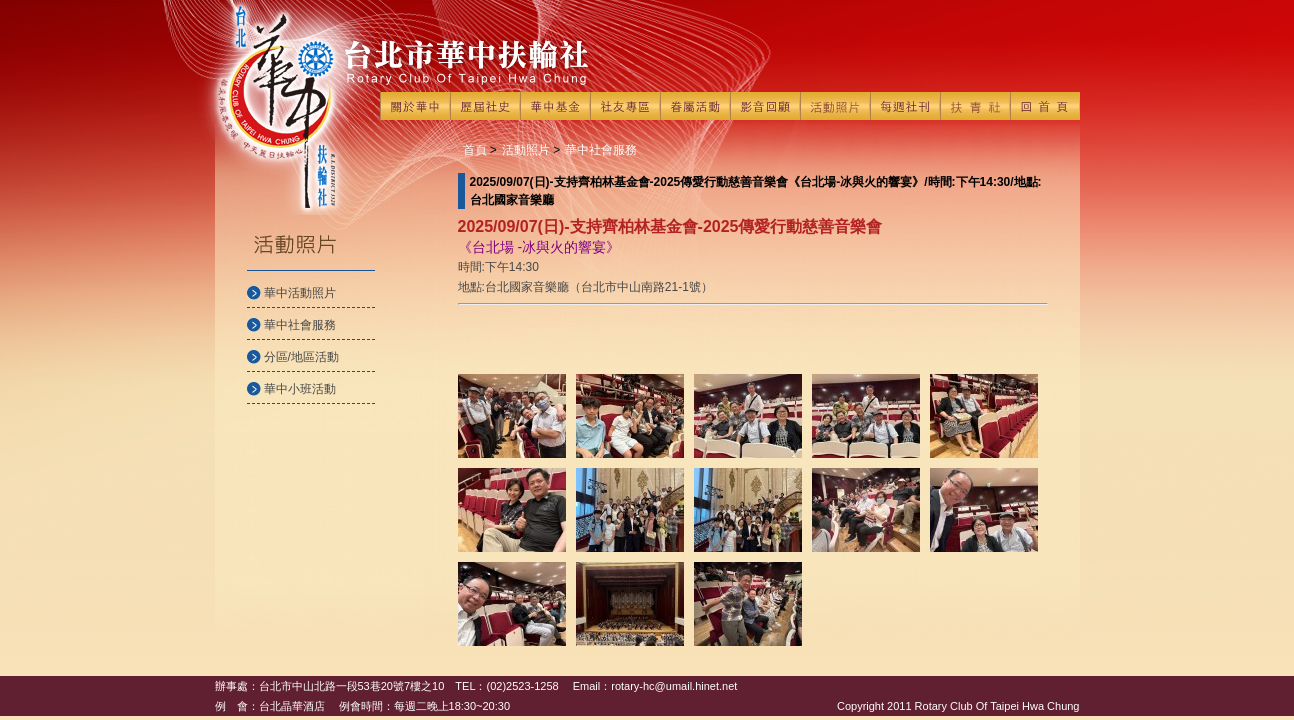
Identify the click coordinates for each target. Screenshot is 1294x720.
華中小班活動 (300, 389)
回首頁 (1045, 106)
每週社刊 (905, 106)
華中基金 (555, 106)
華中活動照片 (300, 293)
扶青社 (975, 106)
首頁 (475, 150)
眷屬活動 (695, 106)
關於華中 (415, 106)
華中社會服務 (300, 325)
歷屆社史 (485, 106)
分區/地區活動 (301, 357)
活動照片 (835, 106)
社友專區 (625, 106)
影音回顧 (765, 106)
